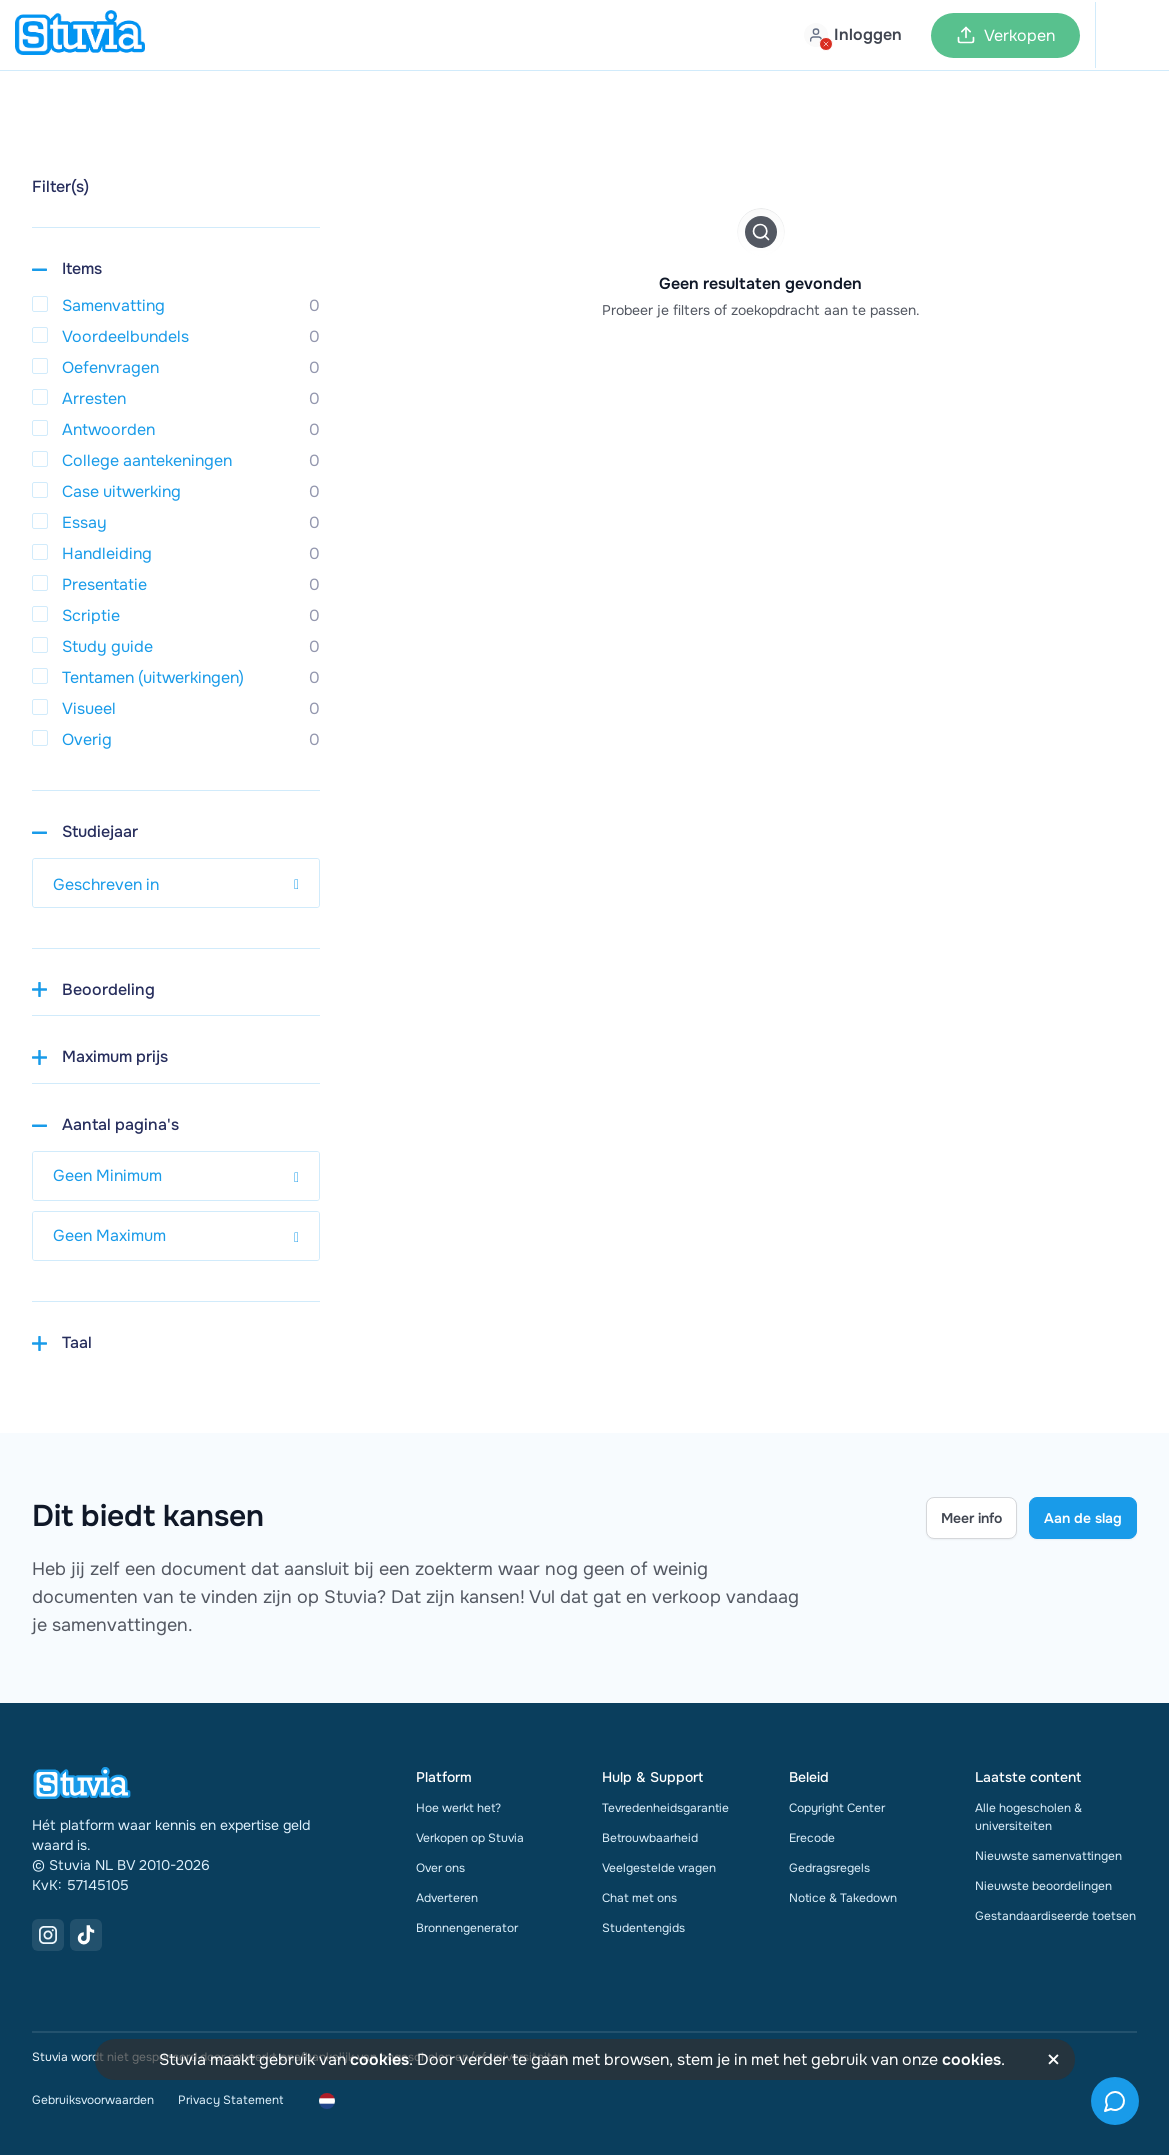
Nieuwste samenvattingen (1048, 1856)
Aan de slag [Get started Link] (1083, 1518)
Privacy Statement (230, 2100)
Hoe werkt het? (458, 1808)
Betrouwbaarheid (650, 1838)
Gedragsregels (829, 1868)
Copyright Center (837, 1808)
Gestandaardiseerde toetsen (1055, 1916)
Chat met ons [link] (639, 1898)
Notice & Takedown (843, 1898)
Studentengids (643, 1928)
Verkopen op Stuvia (470, 1838)
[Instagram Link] (48, 1935)
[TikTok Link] (86, 1935)
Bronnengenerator (467, 1928)
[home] (80, 35)
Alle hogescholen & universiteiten (1028, 1817)
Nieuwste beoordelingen (1043, 1886)
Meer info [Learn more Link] (971, 1518)
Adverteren (447, 1898)
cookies (379, 2059)
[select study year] (176, 883)
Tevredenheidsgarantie (665, 1808)
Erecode (812, 1838)
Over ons (440, 1868)
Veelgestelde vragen (659, 1868)
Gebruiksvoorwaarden (93, 2100)
